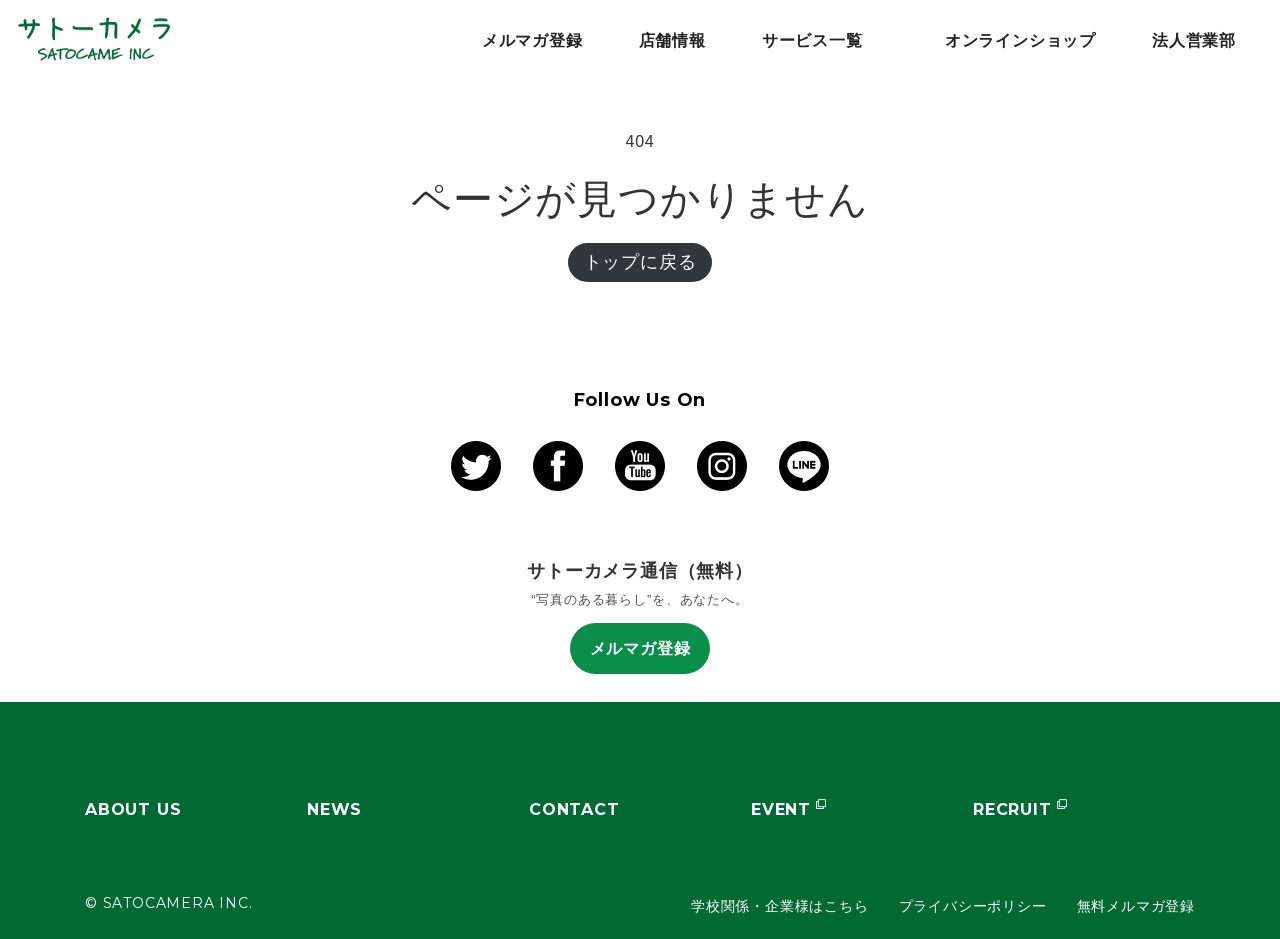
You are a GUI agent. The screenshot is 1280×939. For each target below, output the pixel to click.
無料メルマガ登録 (1136, 906)
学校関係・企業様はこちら (780, 906)
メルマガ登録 (640, 648)
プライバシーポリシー (973, 906)
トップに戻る (640, 262)
